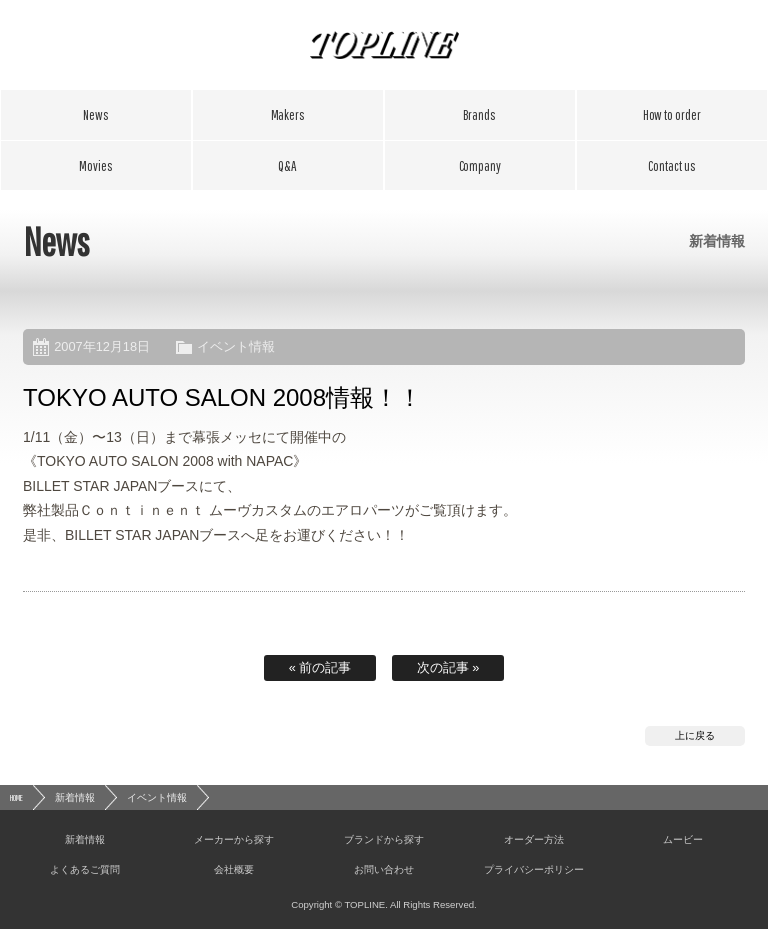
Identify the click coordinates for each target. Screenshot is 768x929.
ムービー (96, 166)
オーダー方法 (672, 115)
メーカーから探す (288, 115)
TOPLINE (384, 45)
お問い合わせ (672, 166)
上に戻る (695, 735)
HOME (16, 797)
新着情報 (96, 115)
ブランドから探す (480, 115)
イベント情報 (236, 346)
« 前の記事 (320, 667)
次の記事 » (448, 667)
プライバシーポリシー (534, 869)
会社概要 (480, 166)
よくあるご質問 (288, 166)
